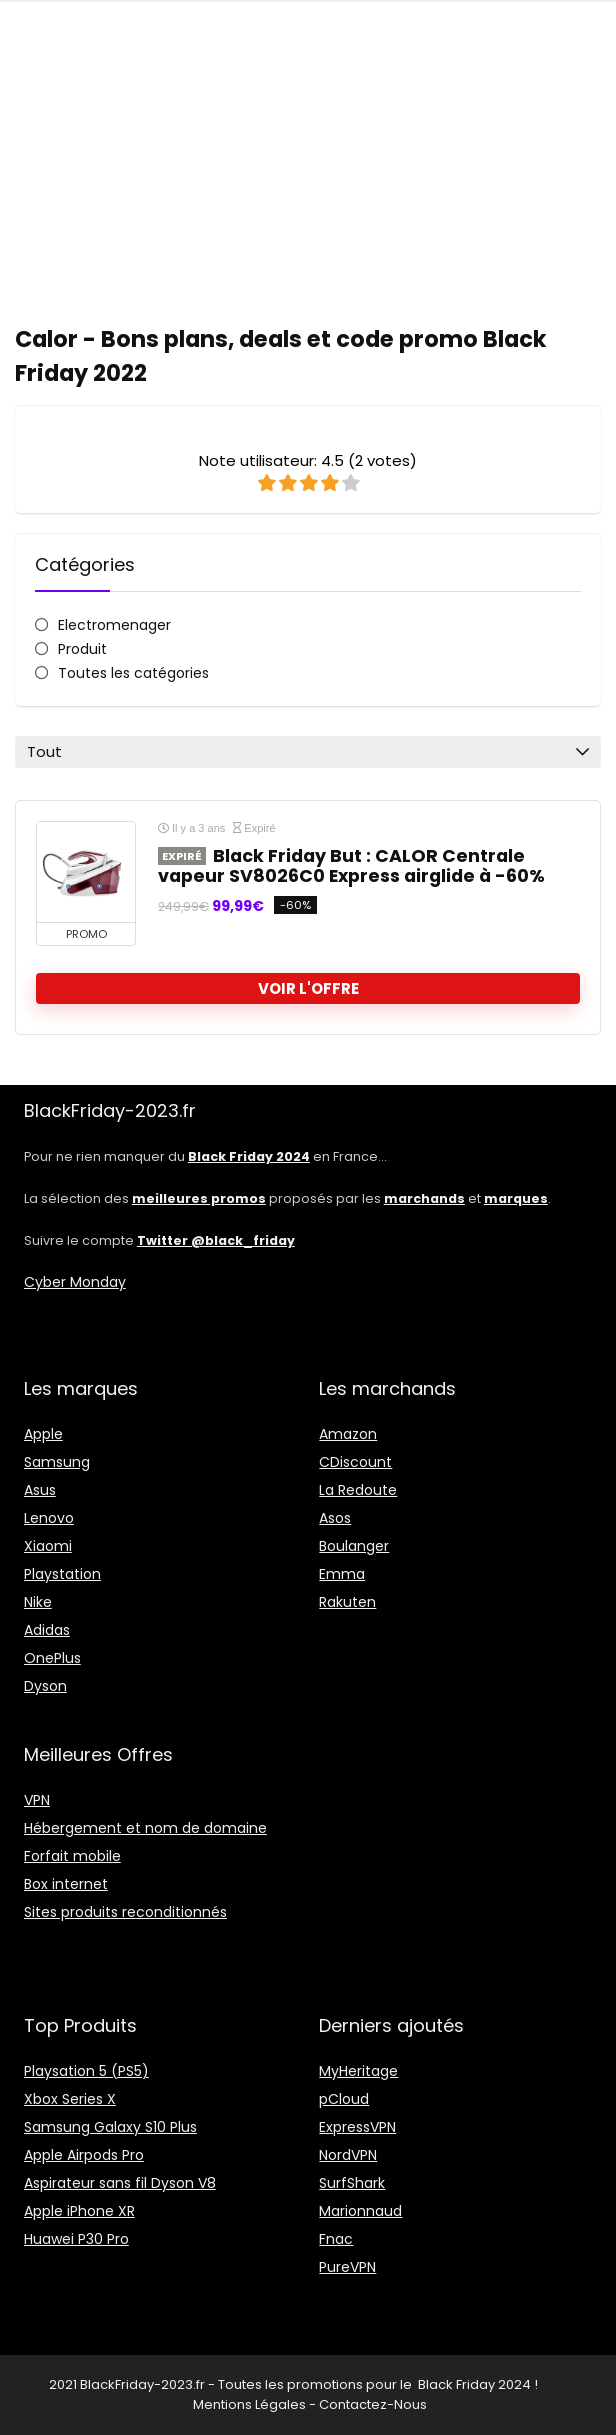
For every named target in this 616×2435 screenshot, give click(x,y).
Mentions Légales (249, 2404)
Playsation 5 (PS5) (86, 2071)
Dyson (45, 1686)
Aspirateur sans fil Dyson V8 (120, 2183)
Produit (82, 649)
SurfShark (352, 2183)
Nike (38, 1602)
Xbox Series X (70, 2099)
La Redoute (358, 1490)
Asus (40, 1490)
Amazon (348, 1434)
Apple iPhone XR (79, 2211)
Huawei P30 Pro (76, 2239)
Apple (43, 1434)
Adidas (47, 1630)
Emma (342, 1574)
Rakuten (347, 1602)
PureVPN (347, 2267)
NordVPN (348, 2155)
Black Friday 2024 (474, 2384)
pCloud (344, 2099)
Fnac (336, 2239)
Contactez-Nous (373, 2404)
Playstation (62, 1574)
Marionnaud (360, 2211)
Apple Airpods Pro (84, 2155)
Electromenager (114, 625)
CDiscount (355, 1462)
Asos (335, 1518)
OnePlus (52, 1658)
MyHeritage (358, 2071)
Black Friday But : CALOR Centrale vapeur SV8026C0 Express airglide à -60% (351, 866)
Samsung (57, 1462)
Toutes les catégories (133, 673)
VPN (37, 1800)
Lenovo (49, 1518)
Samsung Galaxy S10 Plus (110, 2127)
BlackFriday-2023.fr (142, 2384)
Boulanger (354, 1546)
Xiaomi (48, 1546)
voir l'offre (308, 988)
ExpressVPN (357, 2127)
